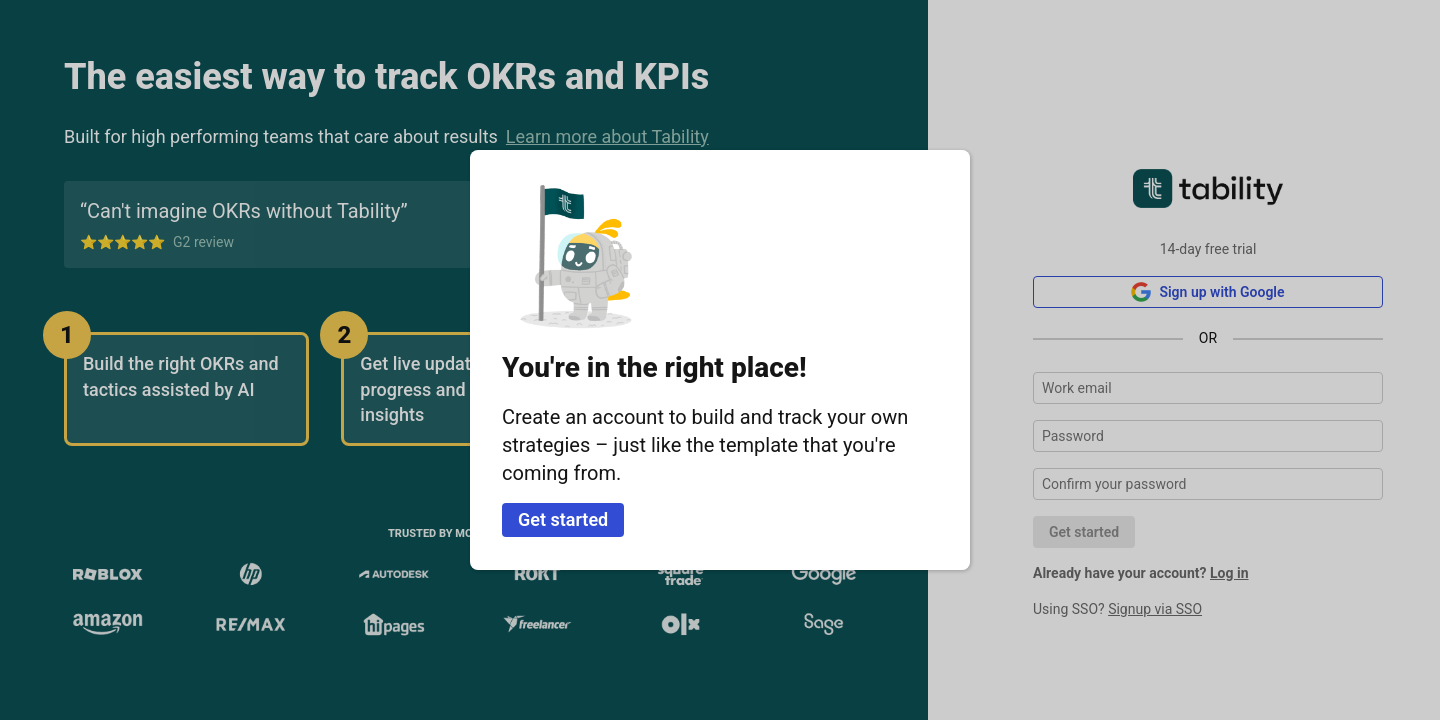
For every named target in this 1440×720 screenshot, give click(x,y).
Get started (563, 519)
